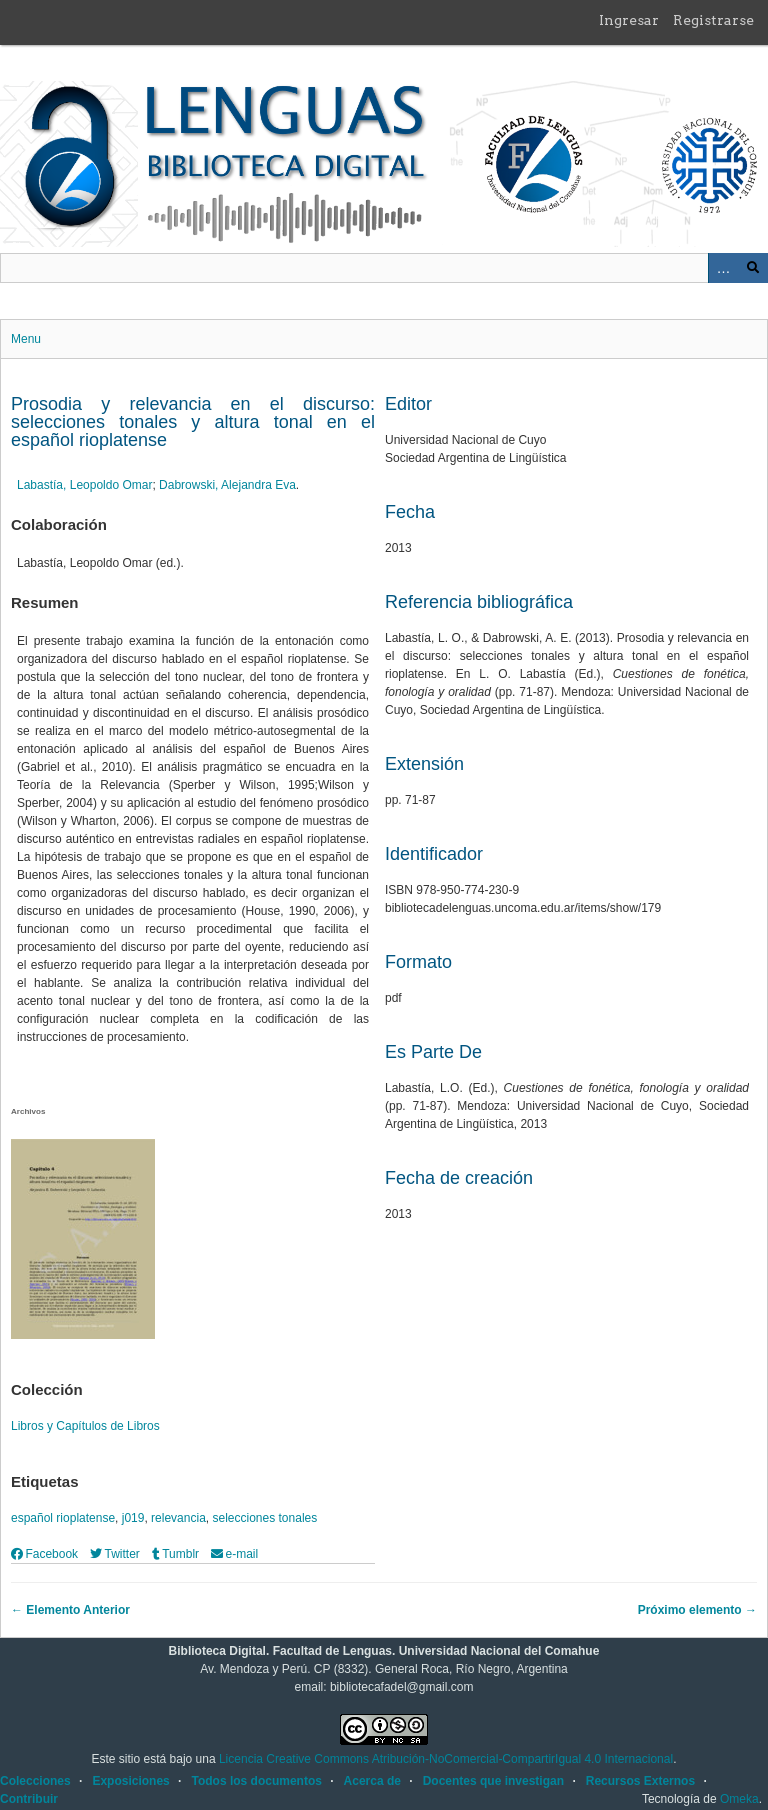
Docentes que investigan (493, 1781)
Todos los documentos (256, 1781)
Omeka (739, 1799)
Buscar (753, 268)
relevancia (178, 1518)
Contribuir (29, 1799)
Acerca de (372, 1781)
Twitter (115, 1554)
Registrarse (713, 20)
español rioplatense (63, 1518)
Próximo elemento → (697, 1610)
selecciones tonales (264, 1518)
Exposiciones (130, 1781)
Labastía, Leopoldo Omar (84, 485)
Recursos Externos (640, 1781)
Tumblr (175, 1554)
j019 (133, 1518)
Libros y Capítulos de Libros (85, 1426)
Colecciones (35, 1781)
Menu (26, 339)
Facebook (44, 1554)
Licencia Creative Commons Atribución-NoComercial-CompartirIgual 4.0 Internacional (446, 1759)
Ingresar (629, 20)
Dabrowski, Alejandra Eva (227, 485)
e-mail (234, 1554)
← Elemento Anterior (70, 1610)
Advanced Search (723, 268)
